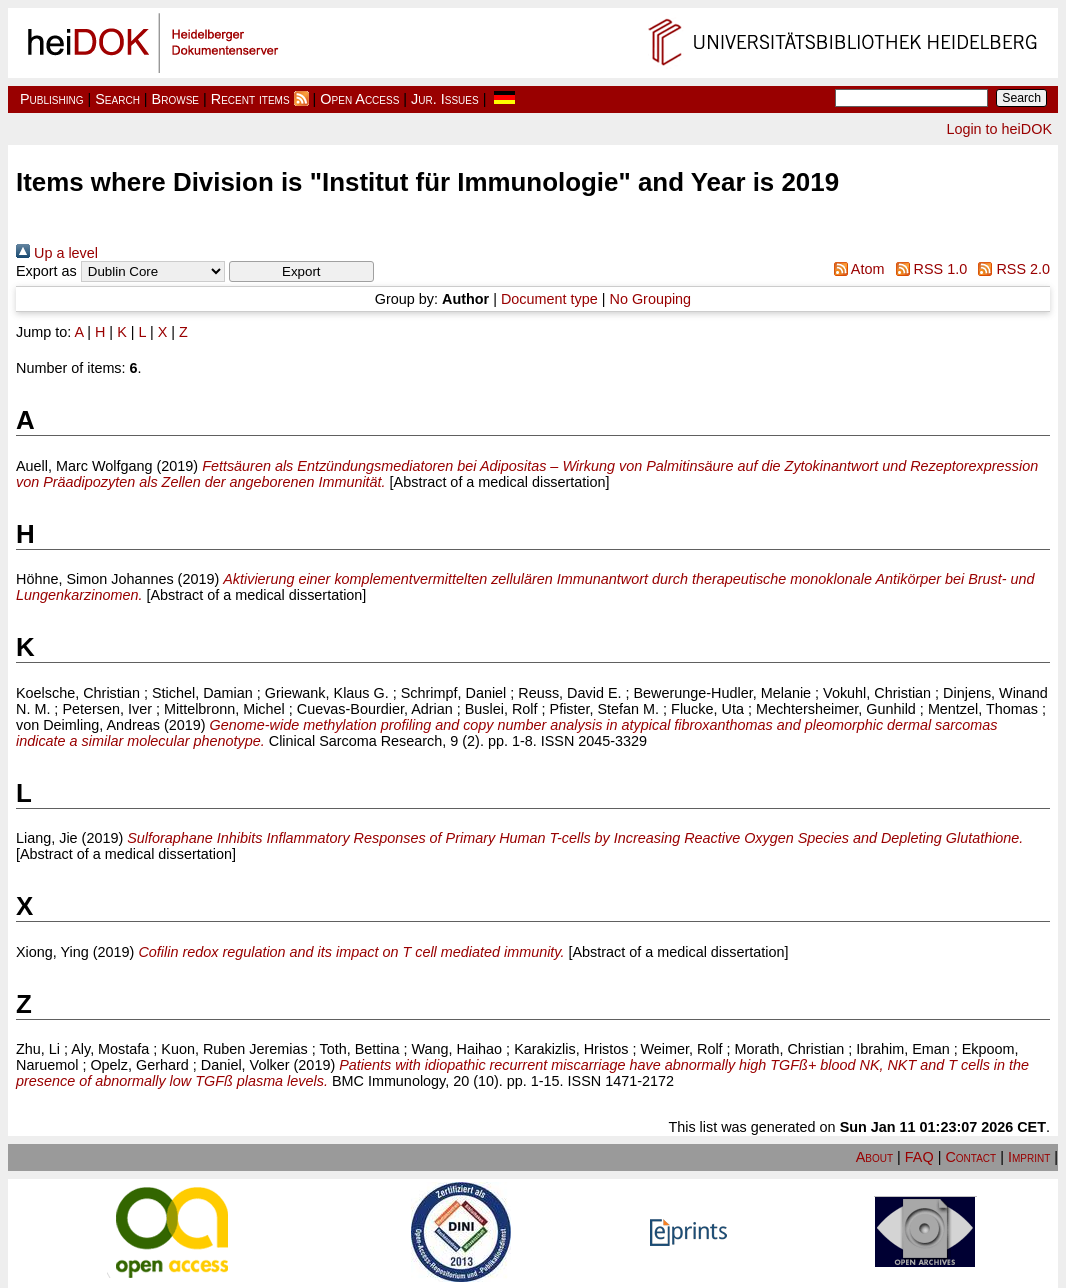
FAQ (919, 1157)
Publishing (52, 99)
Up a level (57, 253)
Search (117, 99)
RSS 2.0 (1010, 269)
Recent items (250, 99)
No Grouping (651, 299)
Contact (970, 1157)
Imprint (1029, 1157)
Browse (175, 99)
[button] (301, 271)
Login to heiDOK (999, 129)
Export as (46, 271)
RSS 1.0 (927, 269)
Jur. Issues (445, 99)
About (874, 1157)
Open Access (359, 99)
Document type (549, 299)
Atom (855, 269)
